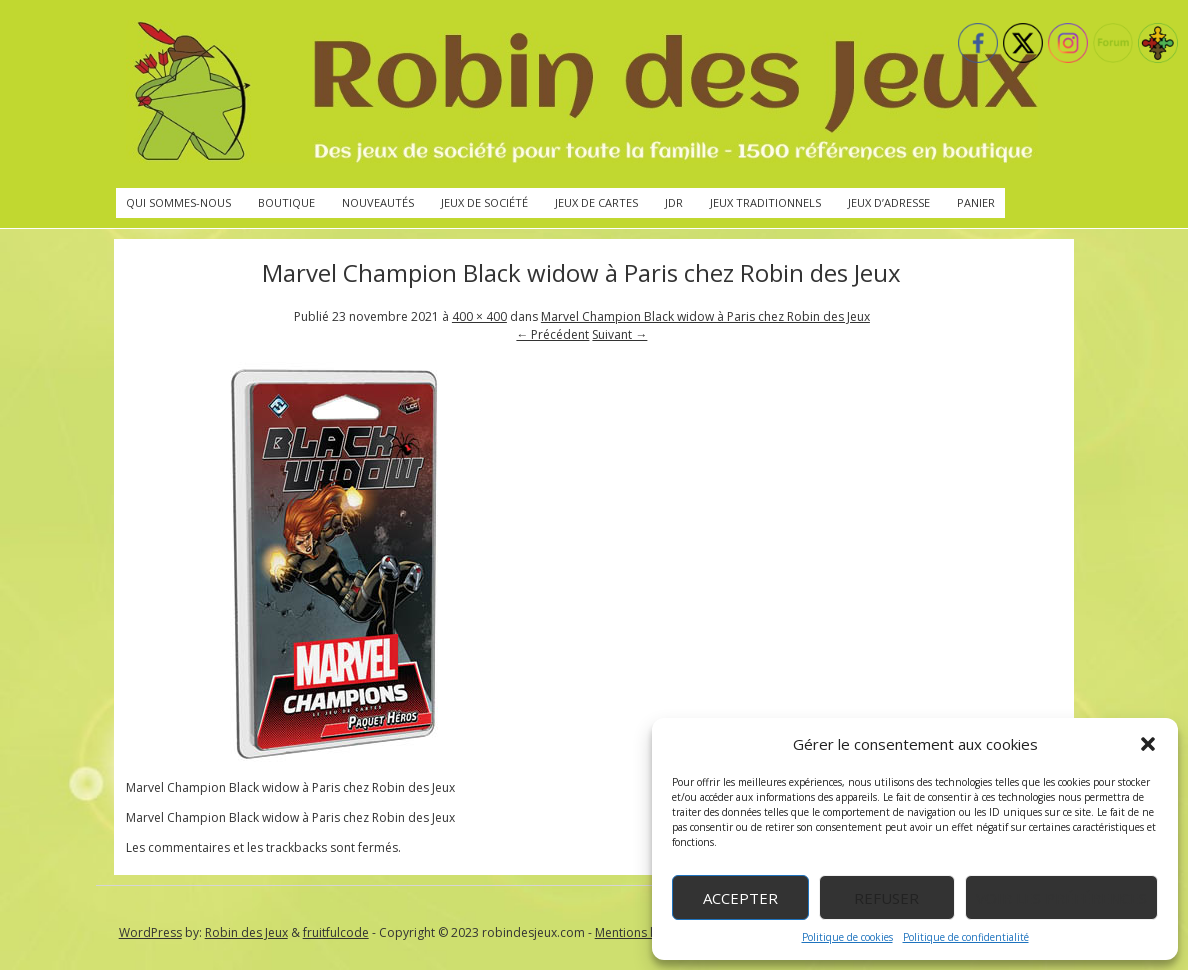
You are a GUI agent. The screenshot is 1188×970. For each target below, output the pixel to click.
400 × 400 (479, 316)
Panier (976, 202)
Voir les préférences (1061, 898)
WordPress (150, 932)
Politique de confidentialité (966, 937)
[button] (1148, 744)
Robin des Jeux (246, 932)
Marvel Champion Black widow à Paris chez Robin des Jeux (705, 316)
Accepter (740, 898)
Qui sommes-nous (178, 202)
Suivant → (619, 334)
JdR (674, 202)
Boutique (286, 202)
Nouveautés (378, 202)
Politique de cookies (847, 937)
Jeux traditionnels (765, 202)
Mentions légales (642, 932)
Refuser (886, 898)
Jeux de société (484, 202)
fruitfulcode (336, 932)
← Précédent (552, 334)
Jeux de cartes (596, 202)
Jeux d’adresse (889, 202)
